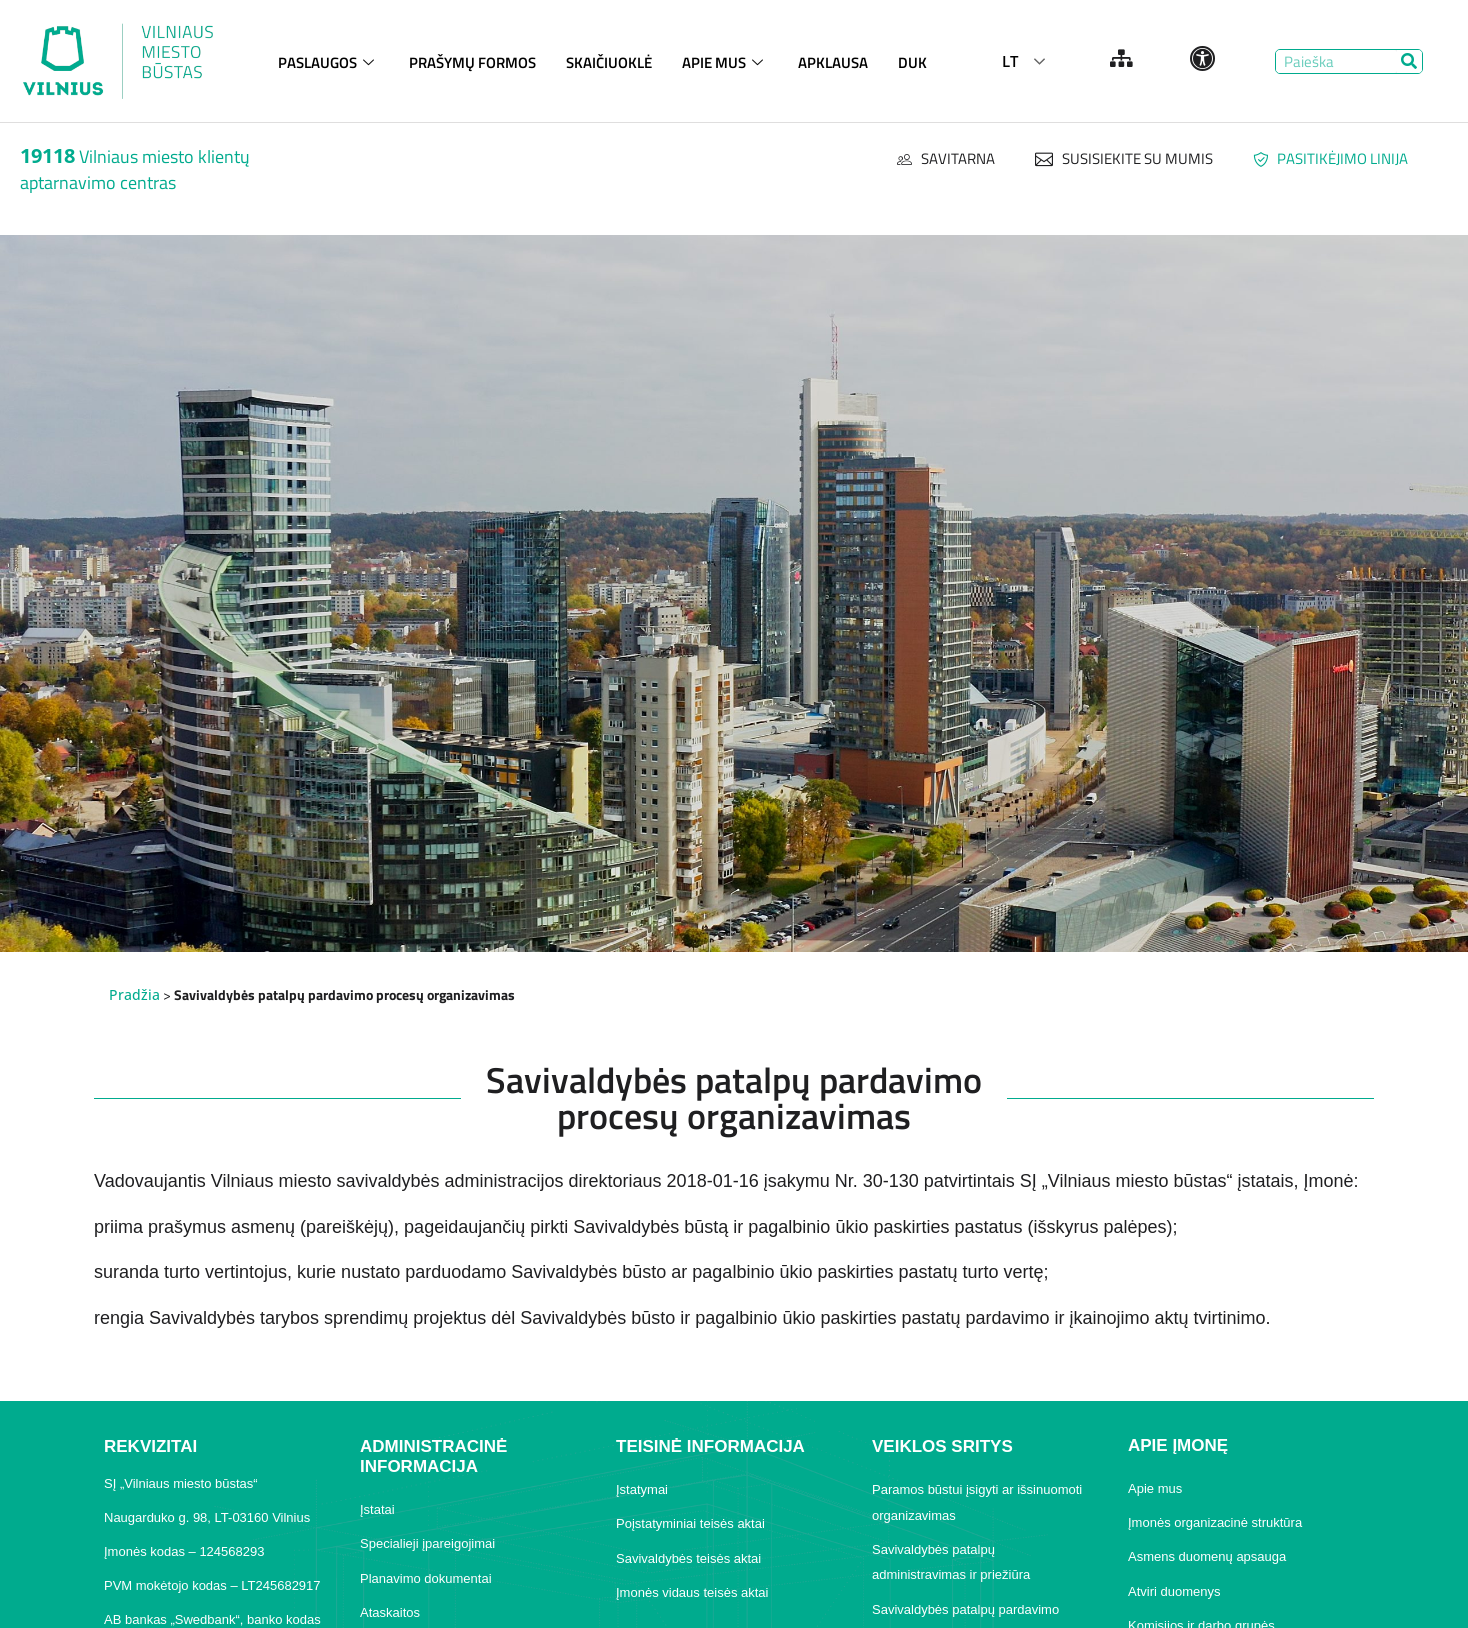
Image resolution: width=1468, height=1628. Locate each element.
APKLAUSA (833, 58)
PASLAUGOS (328, 58)
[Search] (1409, 61)
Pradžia (134, 994)
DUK (912, 58)
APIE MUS (725, 58)
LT (1010, 61)
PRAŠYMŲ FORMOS (472, 58)
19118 (47, 155)
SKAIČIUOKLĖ (609, 58)
